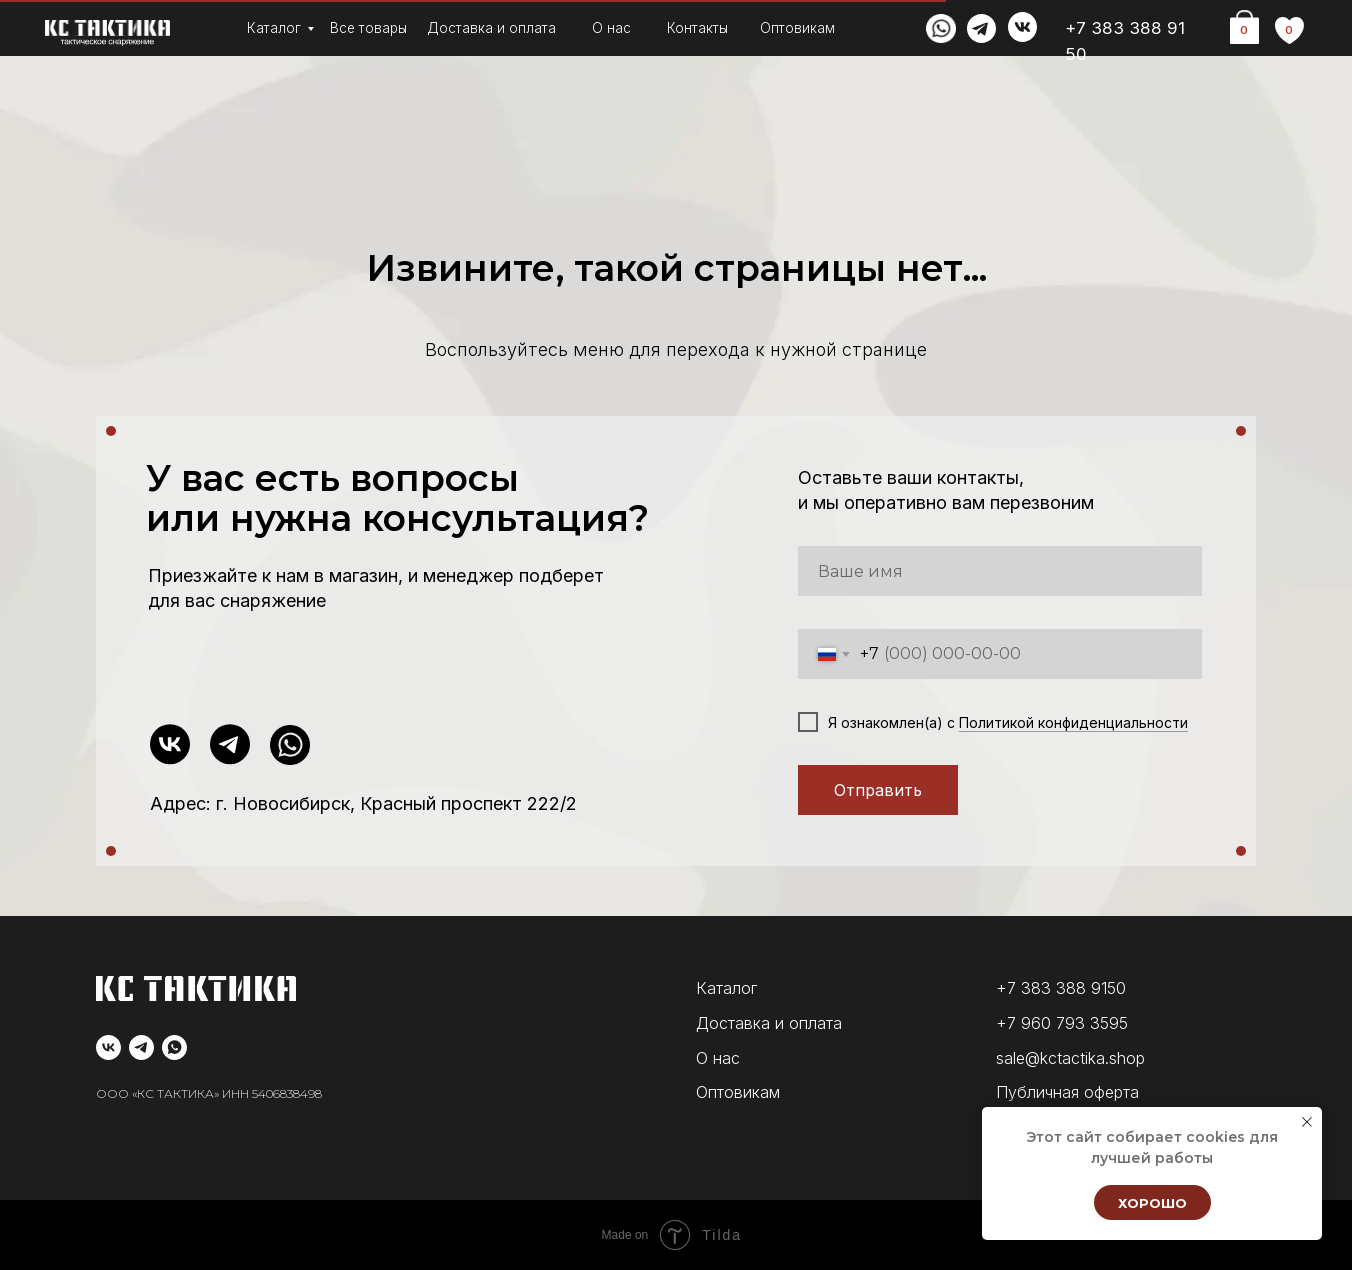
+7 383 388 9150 (1061, 988)
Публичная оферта (1067, 1092)
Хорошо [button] (1152, 1203)
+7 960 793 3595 (1062, 1023)
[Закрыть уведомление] (1307, 1122)
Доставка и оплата (491, 28)
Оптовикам (797, 28)
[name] (1000, 571)
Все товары (368, 28)
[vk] (108, 1047)
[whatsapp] (174, 1047)
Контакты (697, 28)
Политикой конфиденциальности (1073, 722)
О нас (611, 28)
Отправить (878, 790)
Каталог (274, 28)
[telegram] (141, 1047)
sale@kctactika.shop (1070, 1058)
